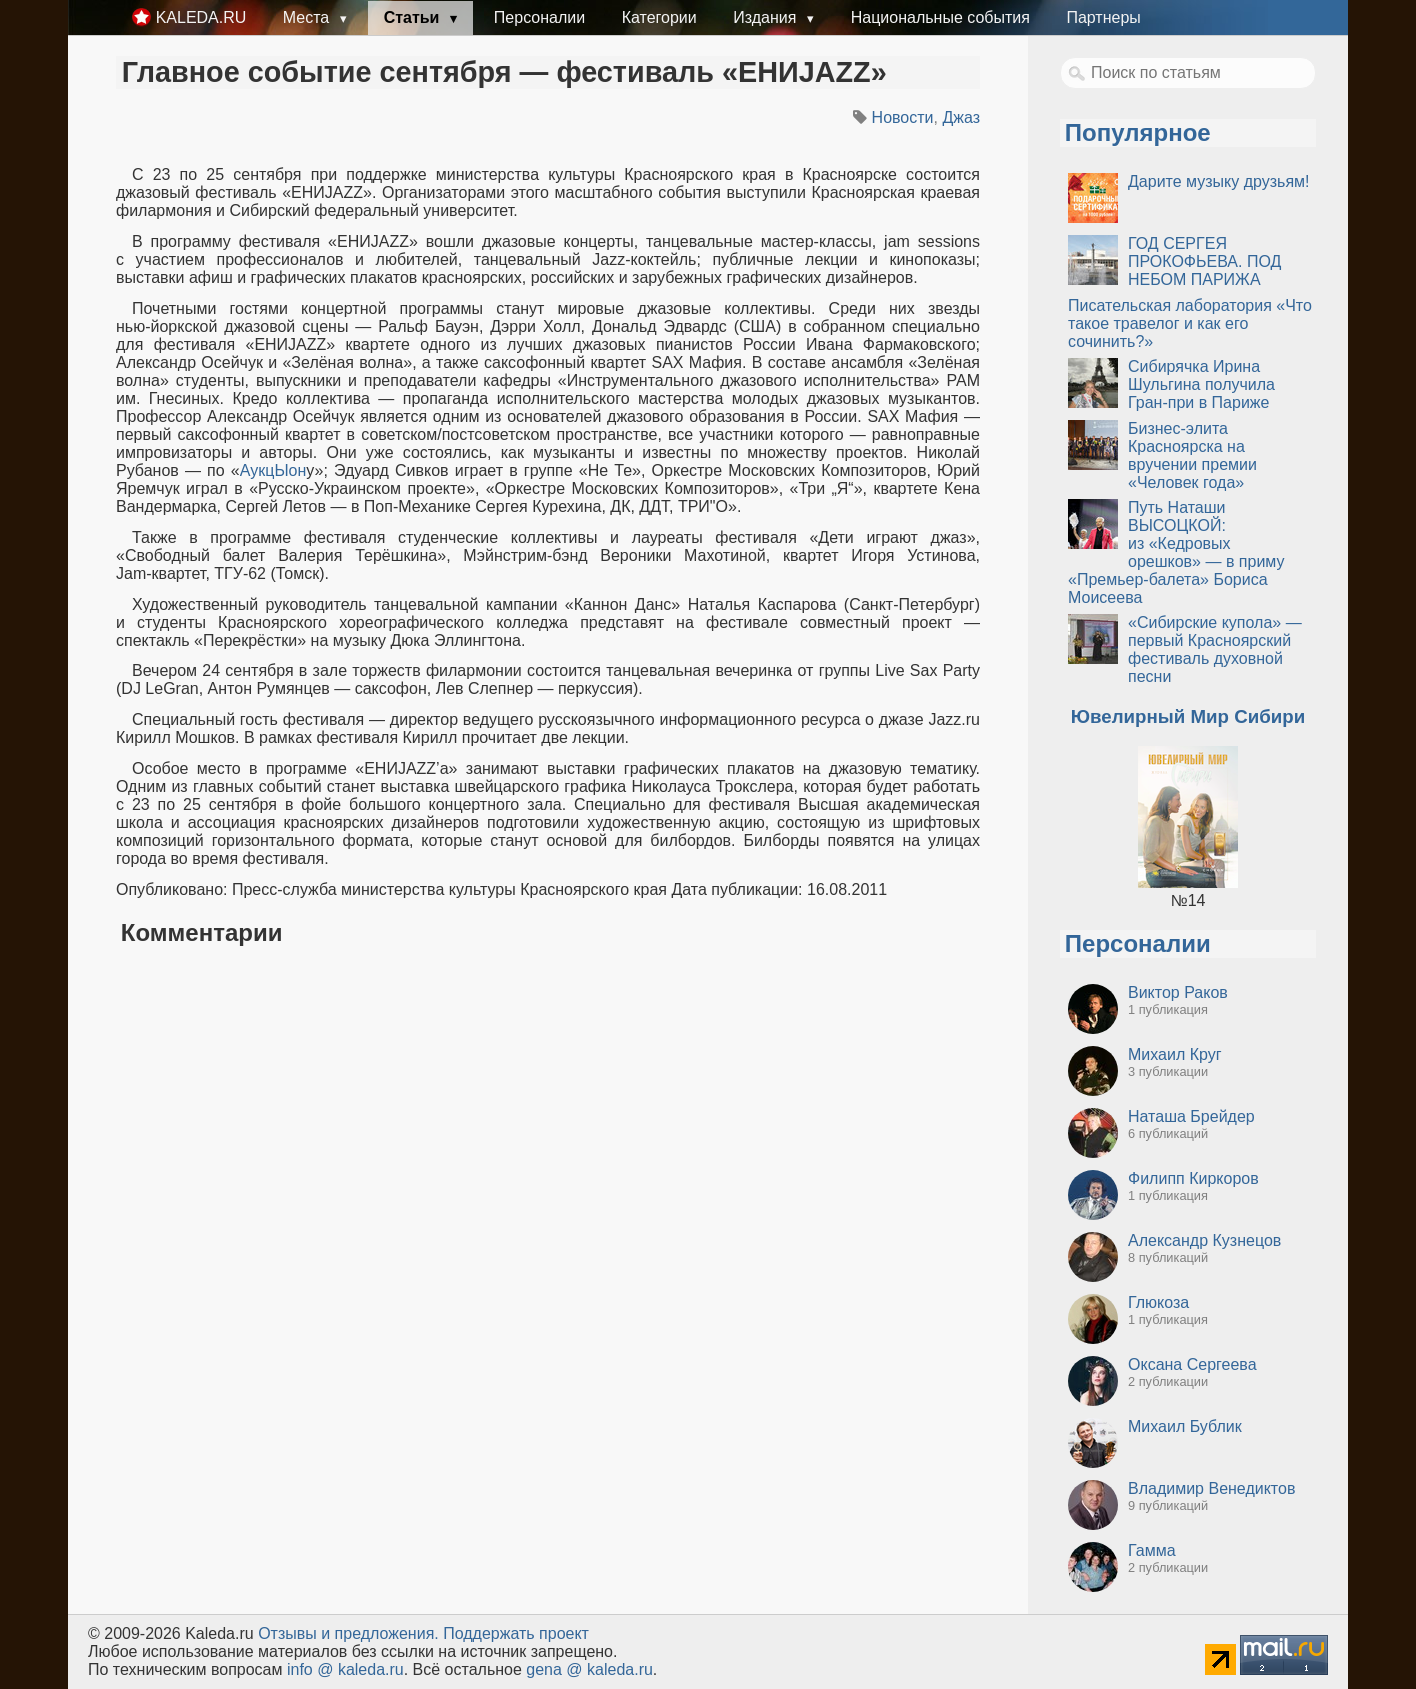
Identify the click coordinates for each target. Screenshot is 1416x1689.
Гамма (1152, 1550)
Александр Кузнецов (1204, 1240)
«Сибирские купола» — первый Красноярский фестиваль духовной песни (1215, 649)
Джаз (961, 117)
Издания (767, 17)
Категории (659, 17)
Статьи (414, 17)
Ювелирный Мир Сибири (1188, 716)
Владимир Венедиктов (1211, 1488)
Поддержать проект (516, 1633)
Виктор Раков (1178, 992)
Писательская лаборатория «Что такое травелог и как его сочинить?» (1190, 323)
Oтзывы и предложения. (348, 1633)
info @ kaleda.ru (345, 1669)
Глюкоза (1158, 1302)
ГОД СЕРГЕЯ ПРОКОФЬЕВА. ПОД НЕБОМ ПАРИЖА (1204, 261)
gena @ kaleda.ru (589, 1669)
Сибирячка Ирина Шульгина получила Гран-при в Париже (1201, 384)
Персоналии (539, 17)
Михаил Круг (1175, 1054)
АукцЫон (273, 470)
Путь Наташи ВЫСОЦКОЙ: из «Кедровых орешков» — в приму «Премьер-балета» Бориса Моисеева (1176, 552)
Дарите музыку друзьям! (1219, 181)
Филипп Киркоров (1193, 1178)
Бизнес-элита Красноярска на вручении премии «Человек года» (1192, 455)
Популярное (1138, 132)
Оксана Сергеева (1192, 1364)
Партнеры (1103, 17)
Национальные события (940, 17)
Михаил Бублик (1185, 1426)
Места (308, 17)
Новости (903, 117)
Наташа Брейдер (1191, 1116)
